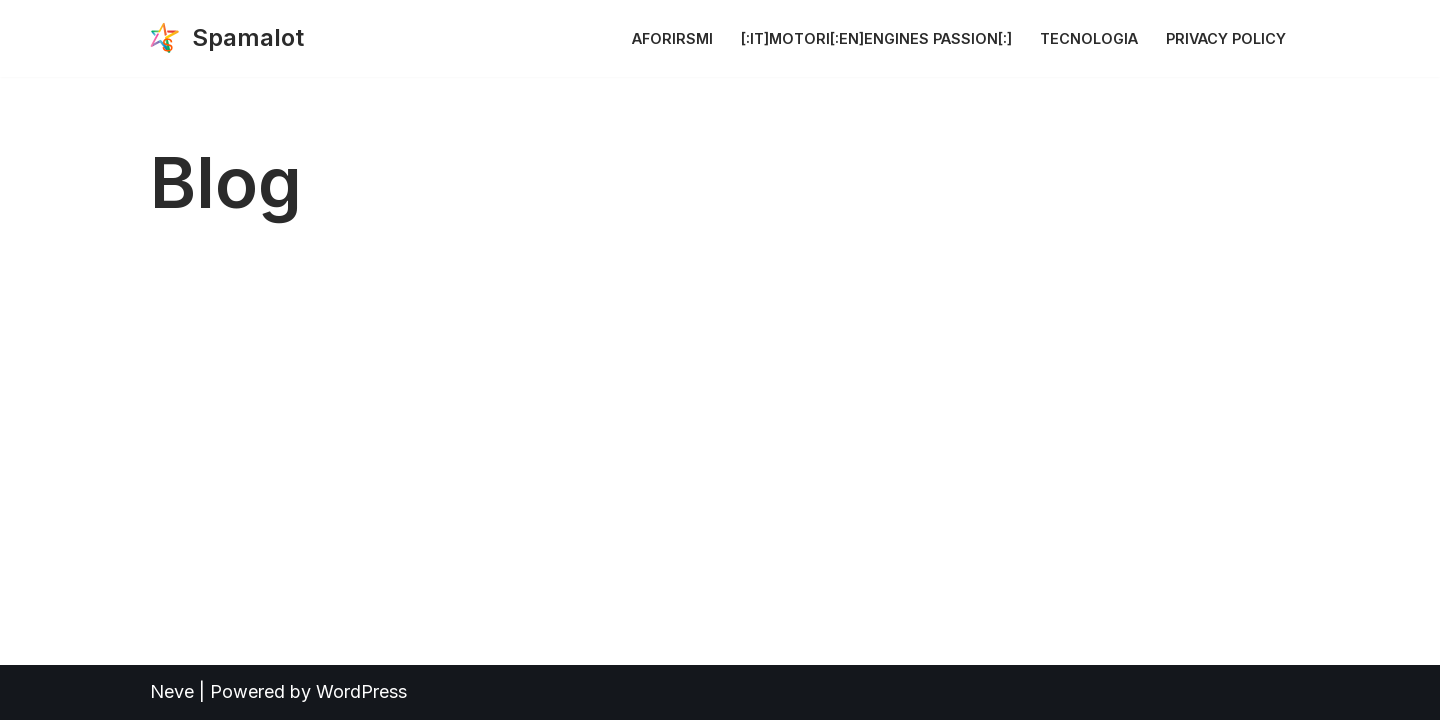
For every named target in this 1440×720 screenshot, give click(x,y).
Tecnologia (1089, 38)
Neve (172, 691)
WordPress (361, 691)
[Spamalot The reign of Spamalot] (227, 38)
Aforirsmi (672, 38)
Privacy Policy (1226, 38)
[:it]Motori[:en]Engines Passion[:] (876, 38)
